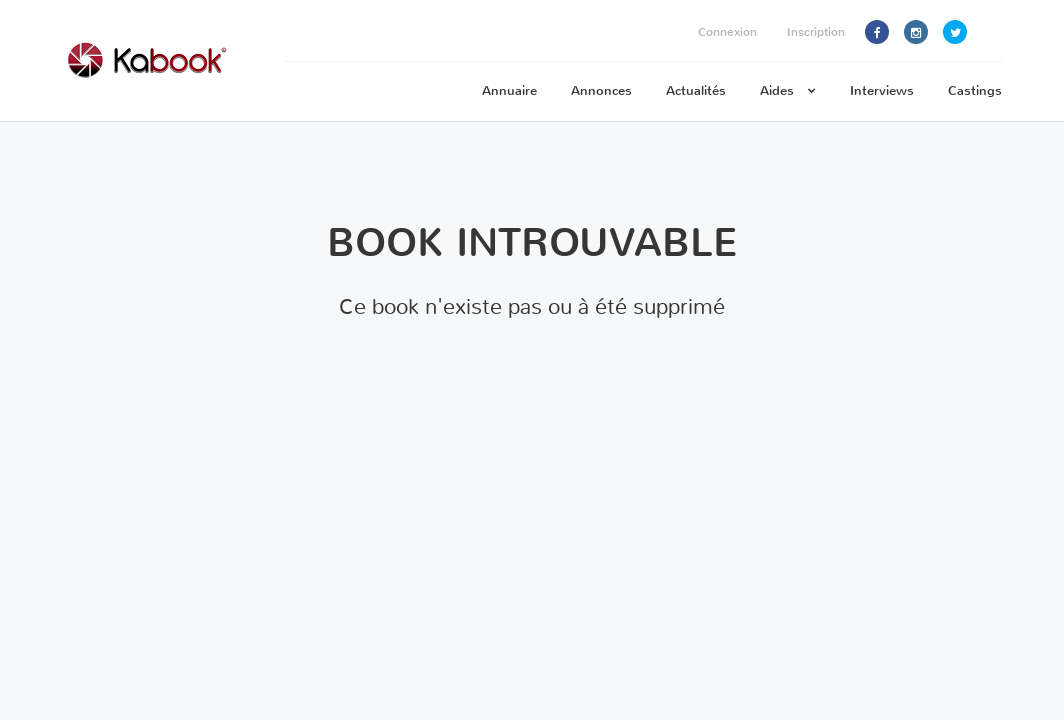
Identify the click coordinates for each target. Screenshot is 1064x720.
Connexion (727, 32)
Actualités (696, 90)
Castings (975, 90)
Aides (788, 90)
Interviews (882, 90)
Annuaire (509, 90)
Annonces (601, 90)
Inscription (816, 32)
